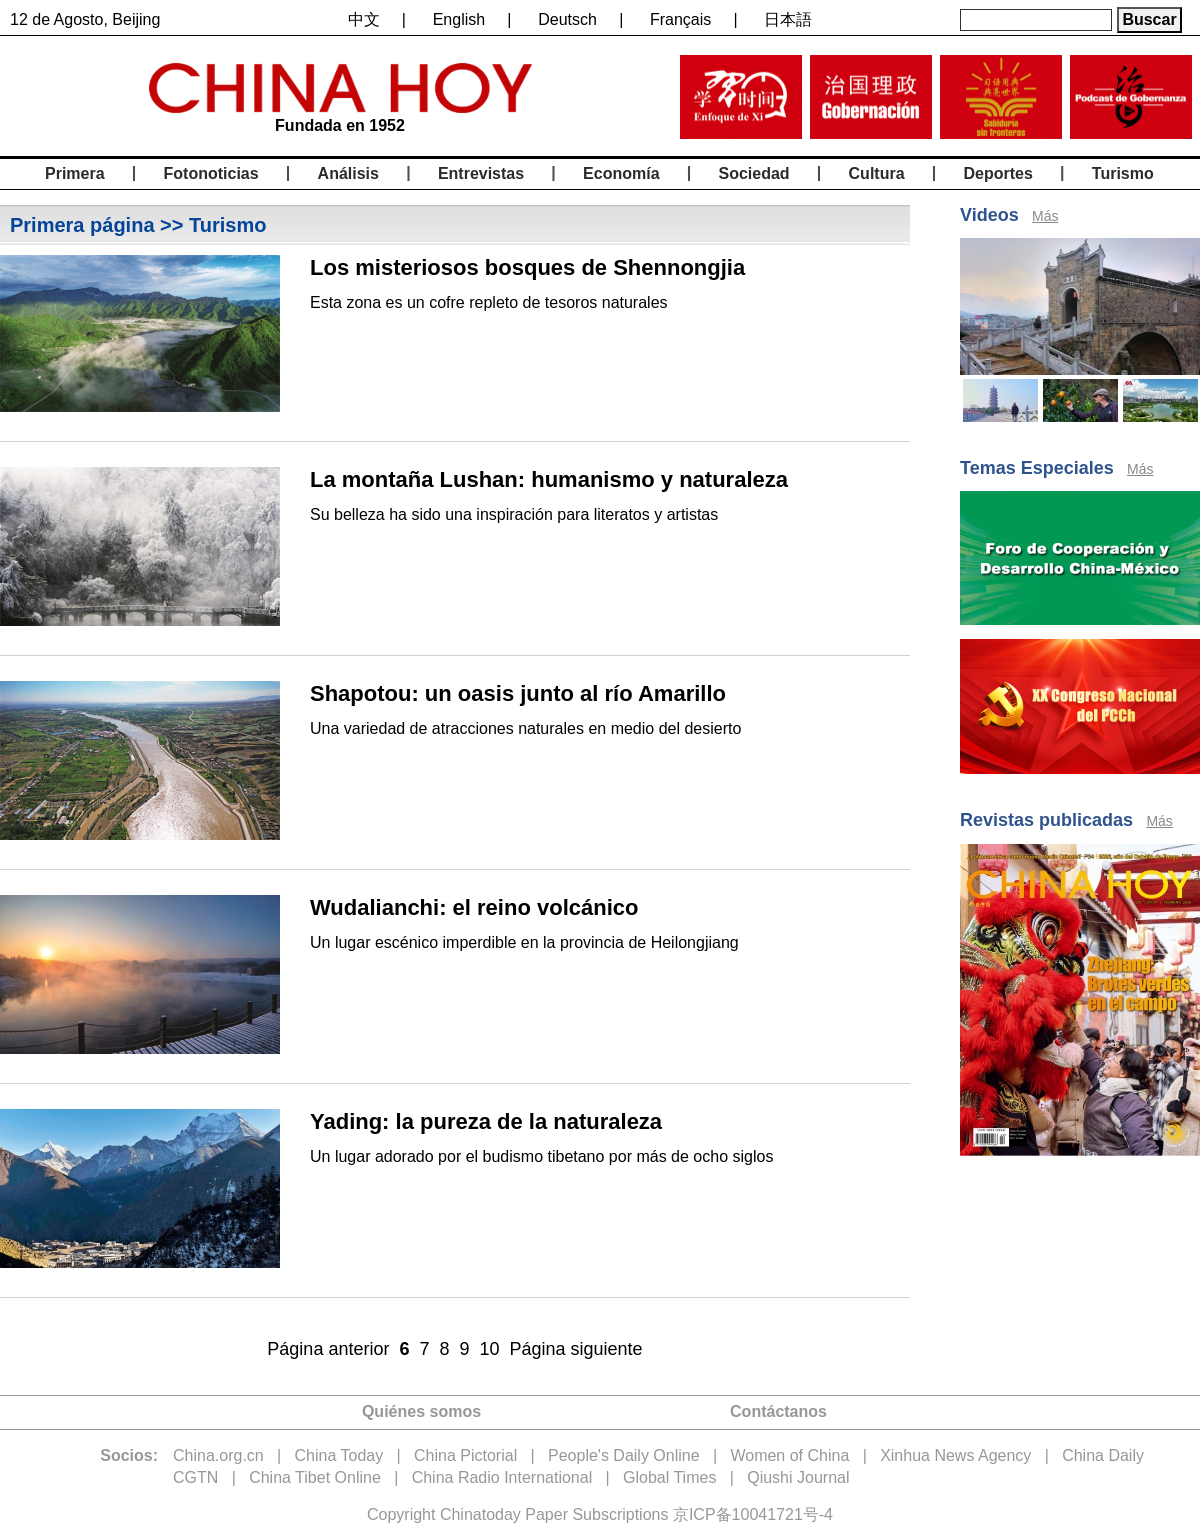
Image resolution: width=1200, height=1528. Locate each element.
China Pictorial (465, 1455)
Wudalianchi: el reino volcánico (474, 907)
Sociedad (753, 173)
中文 (364, 19)
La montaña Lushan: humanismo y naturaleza (549, 479)
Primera (75, 173)
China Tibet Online (315, 1477)
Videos (989, 215)
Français (680, 19)
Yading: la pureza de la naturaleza (486, 1121)
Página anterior (328, 1349)
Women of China (789, 1455)
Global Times (669, 1477)
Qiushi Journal (798, 1477)
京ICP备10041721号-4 (753, 1514)
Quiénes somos (421, 1411)
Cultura (877, 173)
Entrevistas (481, 173)
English (459, 19)
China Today (339, 1455)
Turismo (1123, 173)
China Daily (1103, 1455)
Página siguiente (576, 1349)
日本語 (788, 19)
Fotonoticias (211, 173)
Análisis (348, 173)
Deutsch (567, 19)
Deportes (998, 173)
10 (490, 1349)
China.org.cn (218, 1455)
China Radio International (502, 1477)
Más (1045, 216)
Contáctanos (778, 1411)
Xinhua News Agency (955, 1455)
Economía (621, 173)
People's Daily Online (624, 1455)
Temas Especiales (1037, 468)
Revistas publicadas (1046, 820)
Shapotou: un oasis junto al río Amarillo (518, 693)
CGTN (195, 1477)
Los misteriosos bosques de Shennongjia (527, 267)
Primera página (82, 225)
